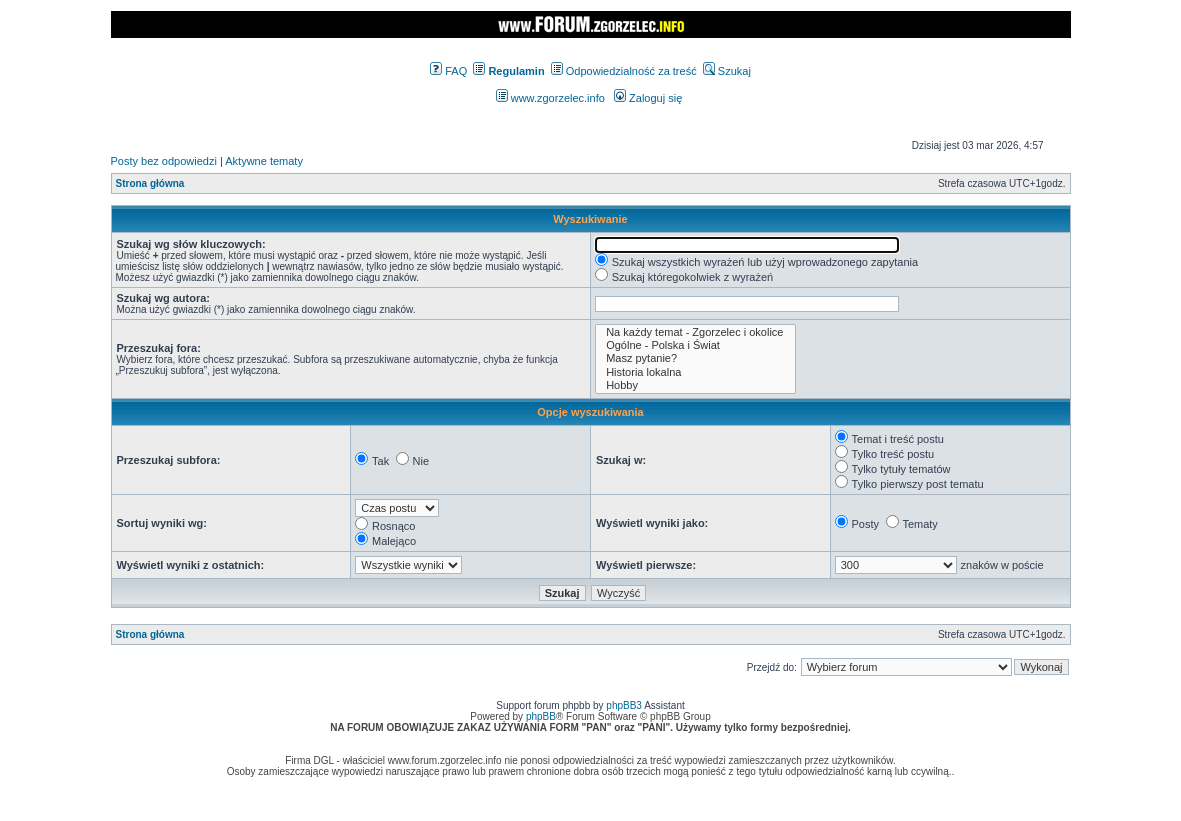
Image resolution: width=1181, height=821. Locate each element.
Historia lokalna (695, 372)
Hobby (695, 385)
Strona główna (150, 183)
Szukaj (727, 71)
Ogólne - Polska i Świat (695, 345)
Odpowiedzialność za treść (624, 71)
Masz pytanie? (695, 358)
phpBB (541, 716)
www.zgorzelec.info (550, 98)
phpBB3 (624, 705)
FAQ (448, 71)
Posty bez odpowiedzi (164, 161)
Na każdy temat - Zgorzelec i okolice (695, 332)
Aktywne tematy (264, 161)
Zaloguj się (648, 98)
